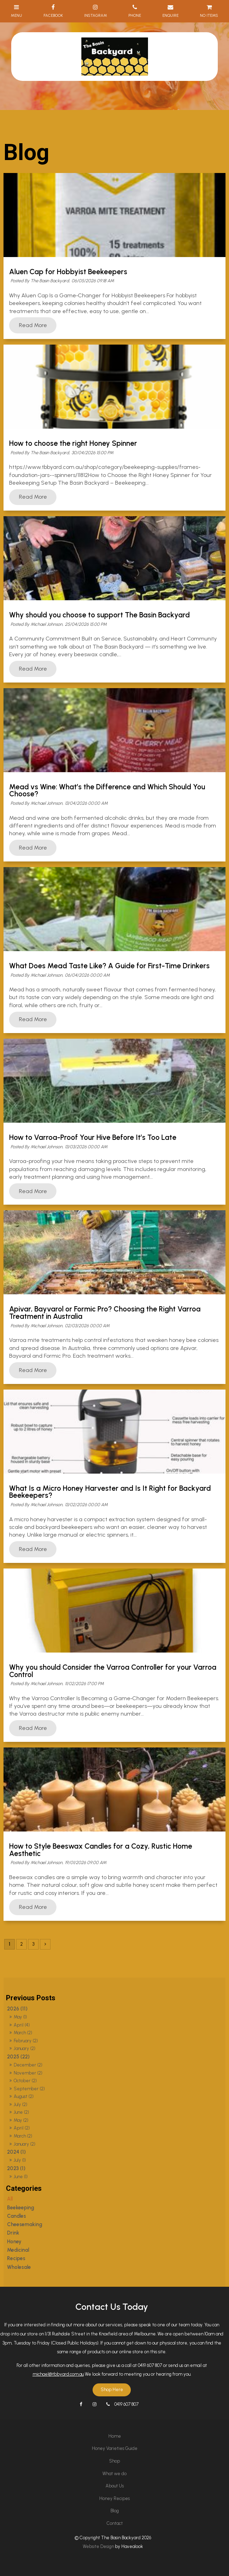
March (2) (23, 2032)
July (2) (20, 2104)
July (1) (20, 2160)
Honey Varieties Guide (114, 2448)
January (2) (24, 2048)
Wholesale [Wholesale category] (19, 2267)
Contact (115, 2523)
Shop (114, 2461)
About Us (115, 2485)
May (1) (20, 2017)
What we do (114, 2473)
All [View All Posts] (10, 2199)
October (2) (25, 2080)
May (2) (21, 2120)
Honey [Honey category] (14, 2241)
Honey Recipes (114, 2498)
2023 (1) (16, 2168)
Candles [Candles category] (16, 2216)
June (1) (21, 2176)
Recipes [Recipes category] (16, 2258)
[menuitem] (114, 2436)
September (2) (29, 2088)
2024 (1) (16, 2152)
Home (114, 2436)
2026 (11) (17, 2009)
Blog (114, 2510)
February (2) (26, 2040)
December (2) (28, 2065)
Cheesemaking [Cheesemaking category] (24, 2224)
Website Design (98, 2546)
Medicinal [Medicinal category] (18, 2250)
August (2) (24, 2096)
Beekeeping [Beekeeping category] (20, 2207)
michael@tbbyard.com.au (58, 2374)
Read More (33, 325)
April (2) (22, 2128)
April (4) (22, 2025)
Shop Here (112, 2389)
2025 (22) (18, 2057)
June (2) (21, 2112)
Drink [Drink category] (13, 2233)
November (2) (28, 2073)
